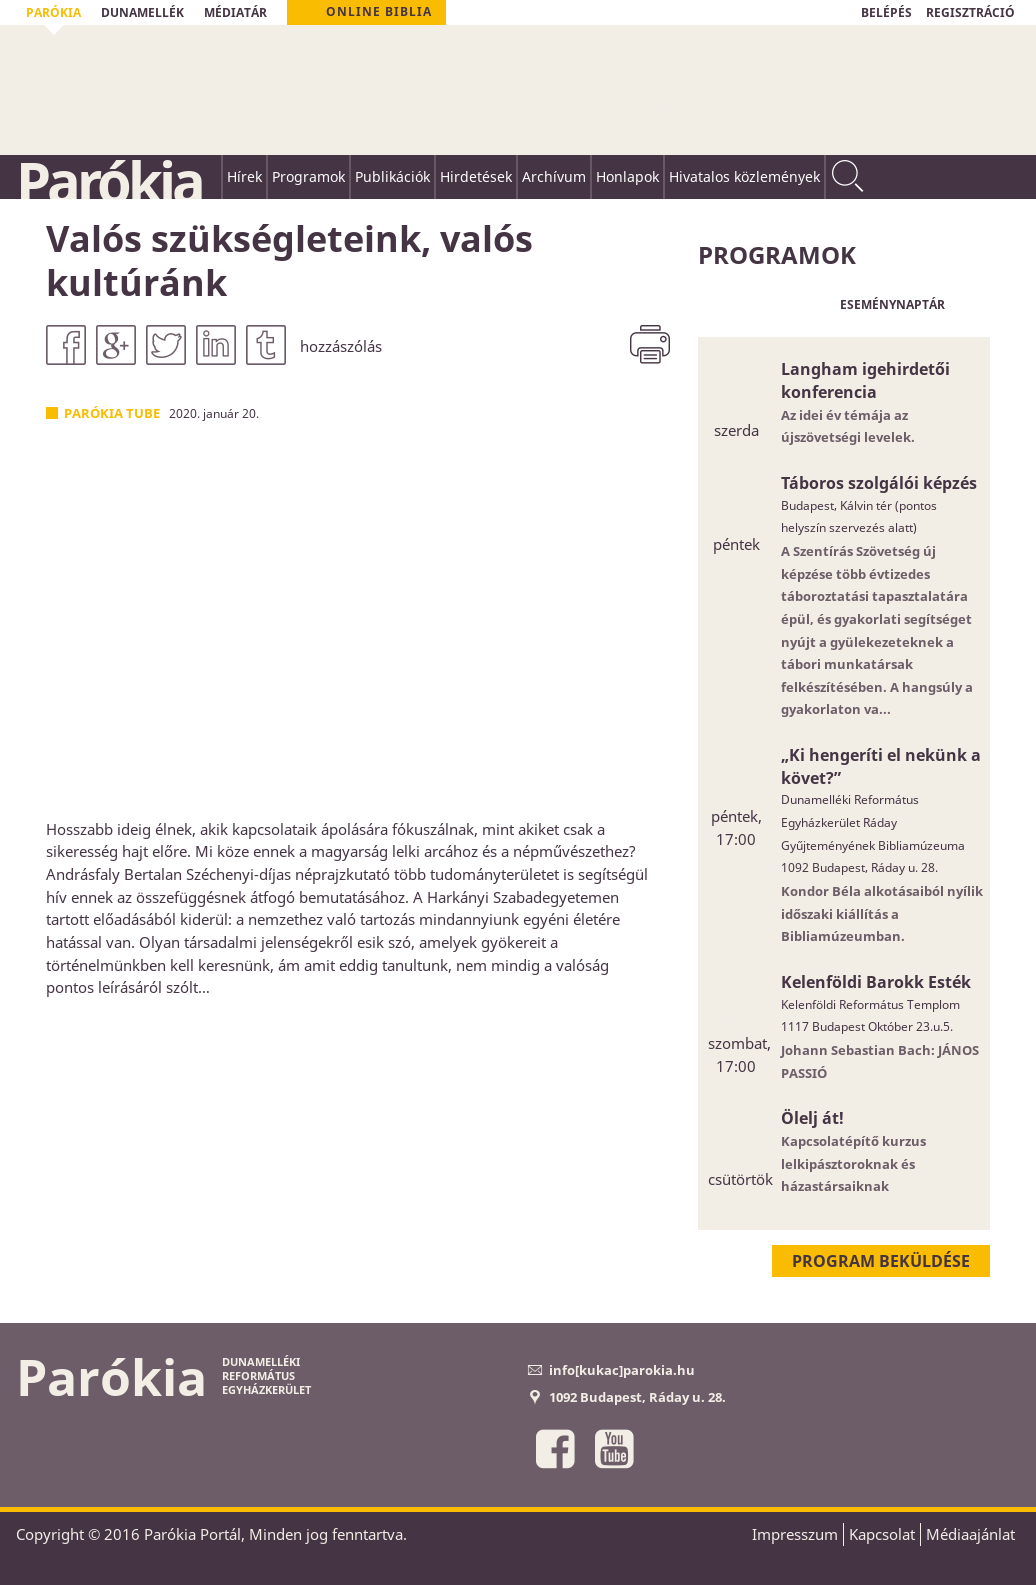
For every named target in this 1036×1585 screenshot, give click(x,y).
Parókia (109, 181)
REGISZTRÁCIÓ (970, 12)
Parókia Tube (112, 413)
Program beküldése (881, 1261)
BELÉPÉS (886, 12)
